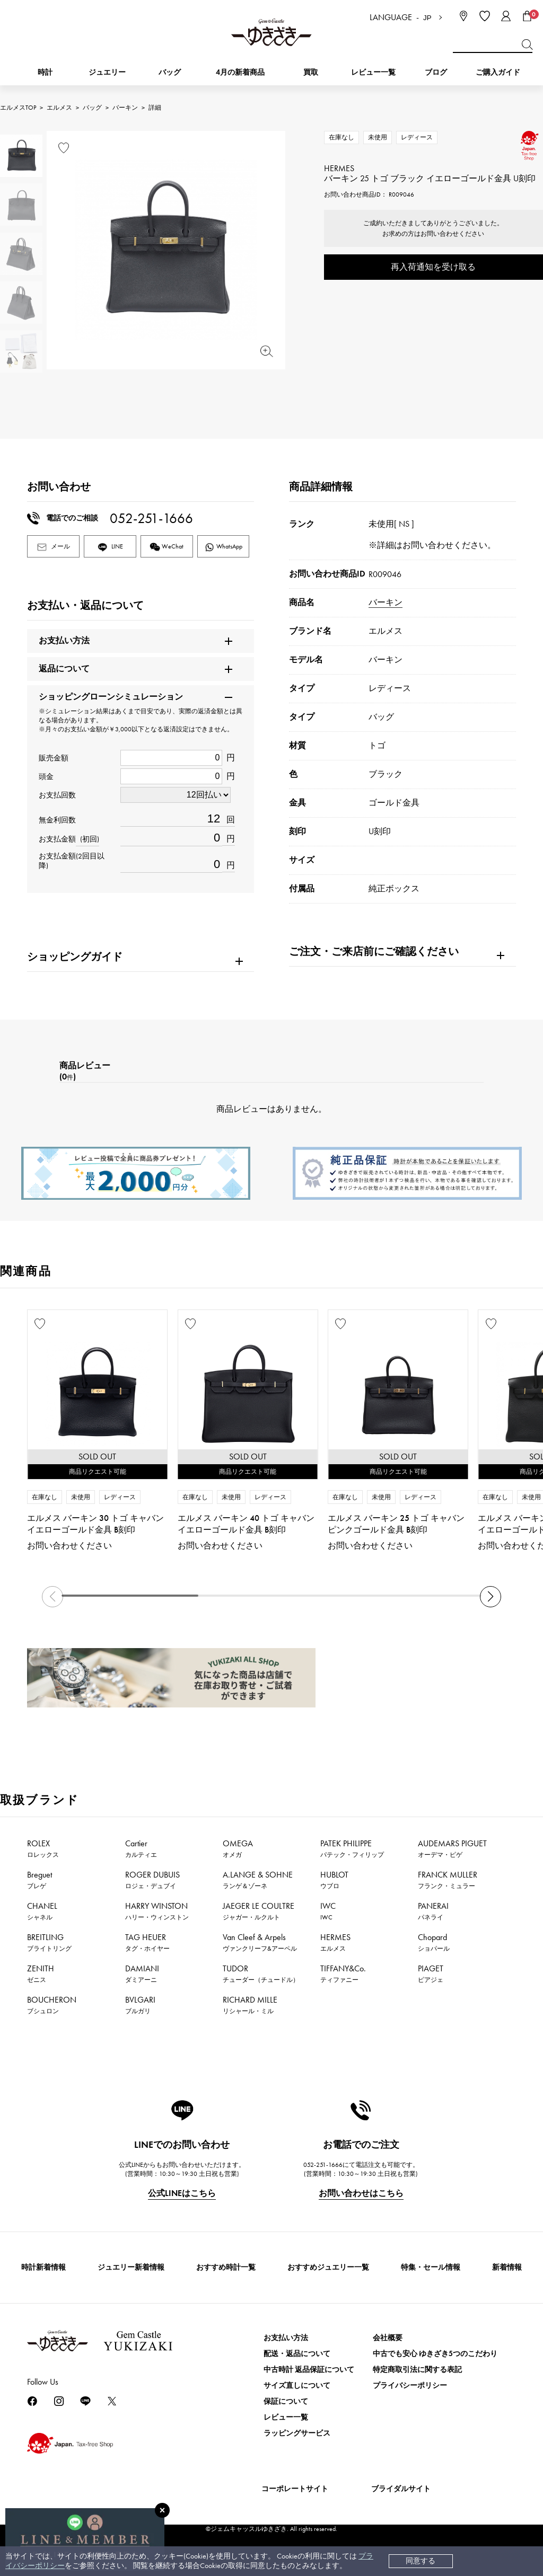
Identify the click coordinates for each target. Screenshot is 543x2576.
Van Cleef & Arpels (260, 1942)
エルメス (59, 107)
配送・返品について (297, 2353)
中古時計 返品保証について (309, 2369)
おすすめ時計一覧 (226, 2267)
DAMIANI (142, 1973)
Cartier (141, 1848)
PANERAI (433, 1911)
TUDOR (261, 1973)
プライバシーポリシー (410, 2385)
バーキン (125, 107)
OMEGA (238, 1848)
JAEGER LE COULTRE (258, 1911)
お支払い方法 (286, 2337)
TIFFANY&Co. (343, 1973)
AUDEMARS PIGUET (452, 1848)
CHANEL (42, 1911)
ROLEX (43, 1848)
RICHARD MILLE (250, 2005)
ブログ (436, 72)
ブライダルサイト (401, 2488)
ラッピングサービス (297, 2433)
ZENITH (40, 1973)
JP (427, 18)
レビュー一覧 (286, 2417)
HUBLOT (334, 1880)
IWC (328, 1911)
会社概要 (387, 2337)
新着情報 (507, 2267)
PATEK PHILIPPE (352, 1848)
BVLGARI (140, 2005)
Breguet (39, 1880)
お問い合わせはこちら (361, 2193)
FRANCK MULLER (447, 1880)
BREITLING (49, 1942)
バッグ (92, 107)
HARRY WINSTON (157, 1911)
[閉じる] (162, 2510)
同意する (420, 2560)
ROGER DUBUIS (152, 1880)
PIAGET (430, 1973)
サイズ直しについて (297, 2385)
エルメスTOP (18, 107)
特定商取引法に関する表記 (417, 2369)
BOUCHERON (51, 2005)
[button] (490, 1596)
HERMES (335, 1942)
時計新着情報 (43, 2267)
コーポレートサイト (294, 2488)
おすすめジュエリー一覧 (328, 2267)
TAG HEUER (147, 1942)
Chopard (434, 1942)
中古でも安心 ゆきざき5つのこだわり (435, 2353)
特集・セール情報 (430, 2267)
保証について (286, 2401)
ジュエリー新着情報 (131, 2267)
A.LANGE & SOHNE (258, 1880)
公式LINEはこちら (182, 2193)
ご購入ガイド (498, 72)
